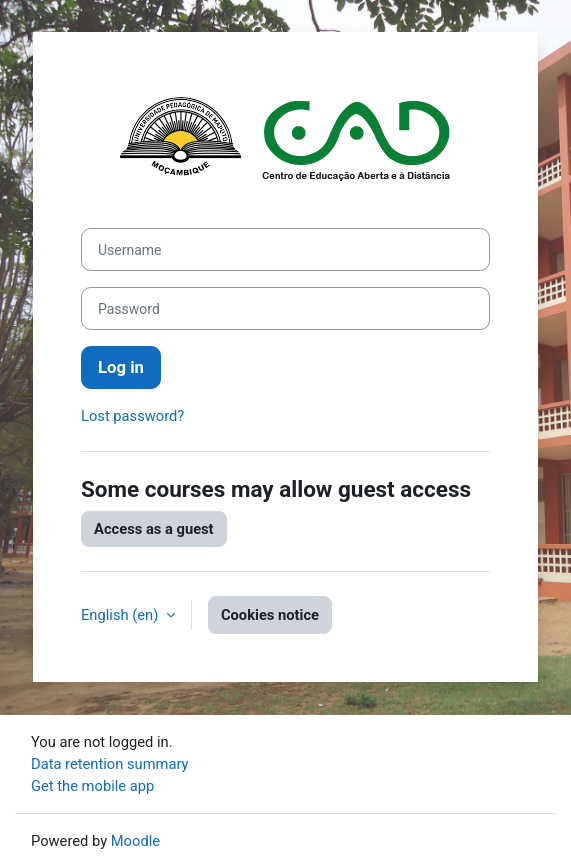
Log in (121, 367)
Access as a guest (154, 529)
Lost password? (132, 416)
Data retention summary (110, 764)
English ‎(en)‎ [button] (121, 615)
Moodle (135, 841)
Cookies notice (270, 615)
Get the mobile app (92, 786)
